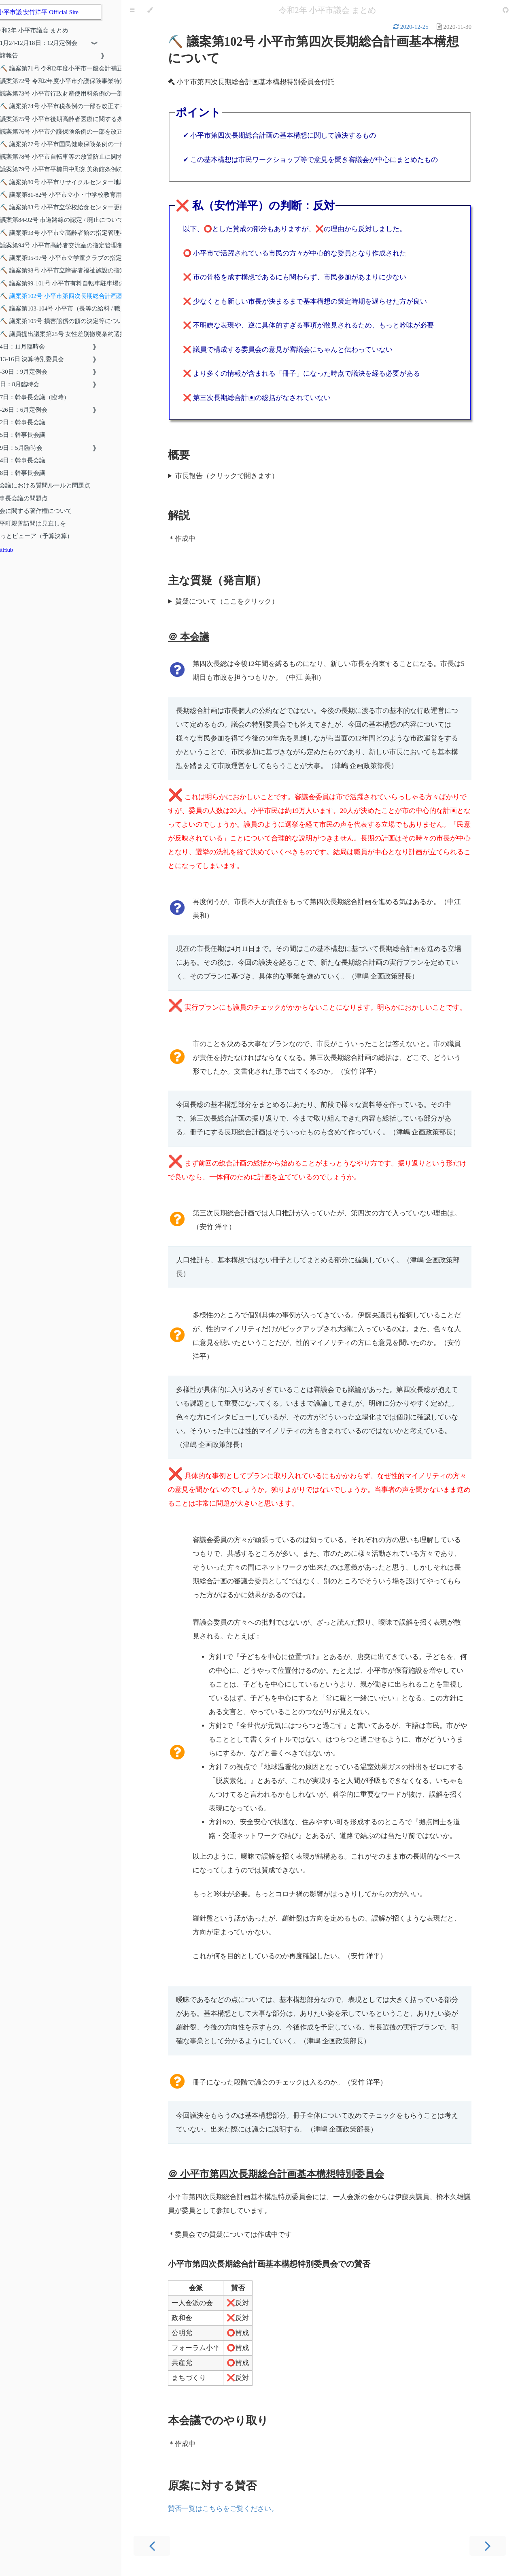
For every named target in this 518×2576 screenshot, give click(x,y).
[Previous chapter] (152, 2546)
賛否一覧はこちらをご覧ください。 (223, 2508)
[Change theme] (150, 10)
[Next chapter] (487, 2546)
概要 (179, 455)
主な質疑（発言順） (217, 580)
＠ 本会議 (188, 637)
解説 (179, 515)
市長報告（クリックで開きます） (226, 476)
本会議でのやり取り (218, 2420)
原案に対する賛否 (212, 2486)
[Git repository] (505, 10)
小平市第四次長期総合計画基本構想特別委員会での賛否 (269, 2263)
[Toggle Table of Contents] (132, 10)
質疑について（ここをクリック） (226, 601)
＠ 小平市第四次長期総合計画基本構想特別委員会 (276, 2174)
